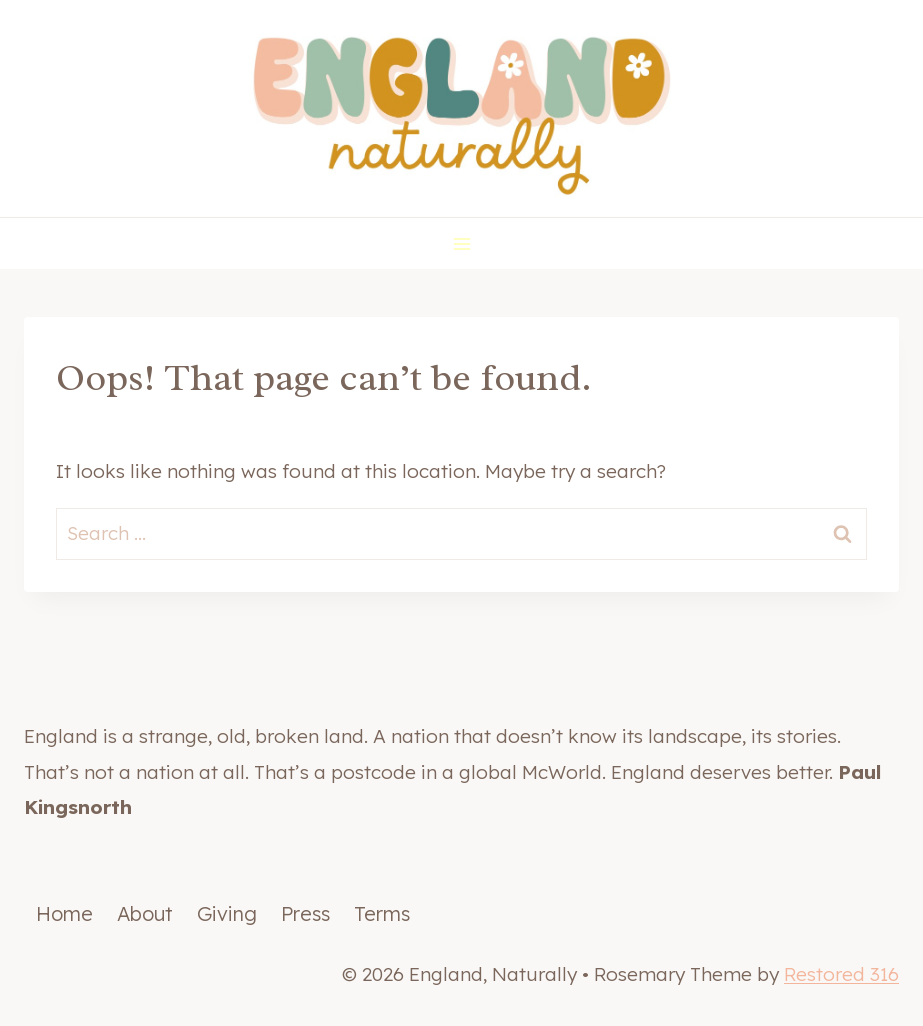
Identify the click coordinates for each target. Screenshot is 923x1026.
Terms (382, 913)
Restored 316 (841, 974)
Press (305, 913)
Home (64, 913)
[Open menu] (461, 243)
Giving (227, 913)
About (145, 913)
